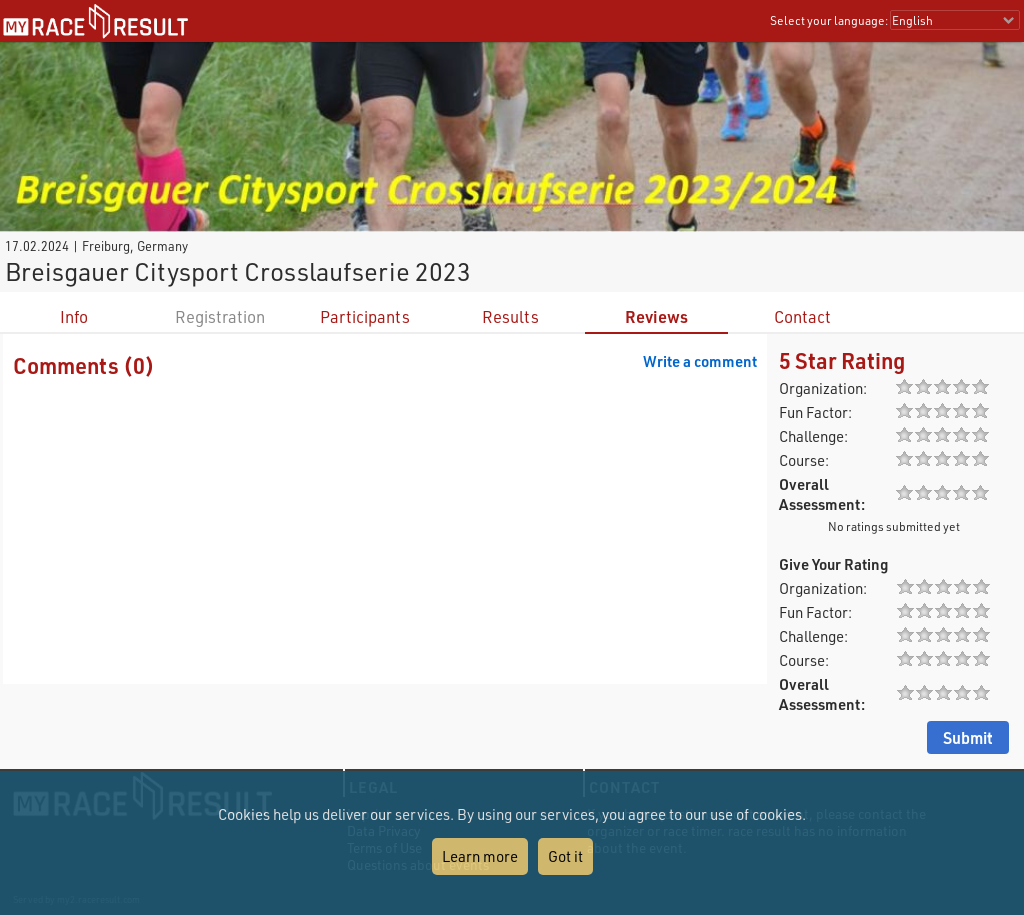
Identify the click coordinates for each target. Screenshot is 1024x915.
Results (510, 316)
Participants (365, 316)
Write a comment (700, 361)
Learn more (480, 856)
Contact (802, 316)
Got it (565, 856)
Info (74, 316)
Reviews (656, 316)
